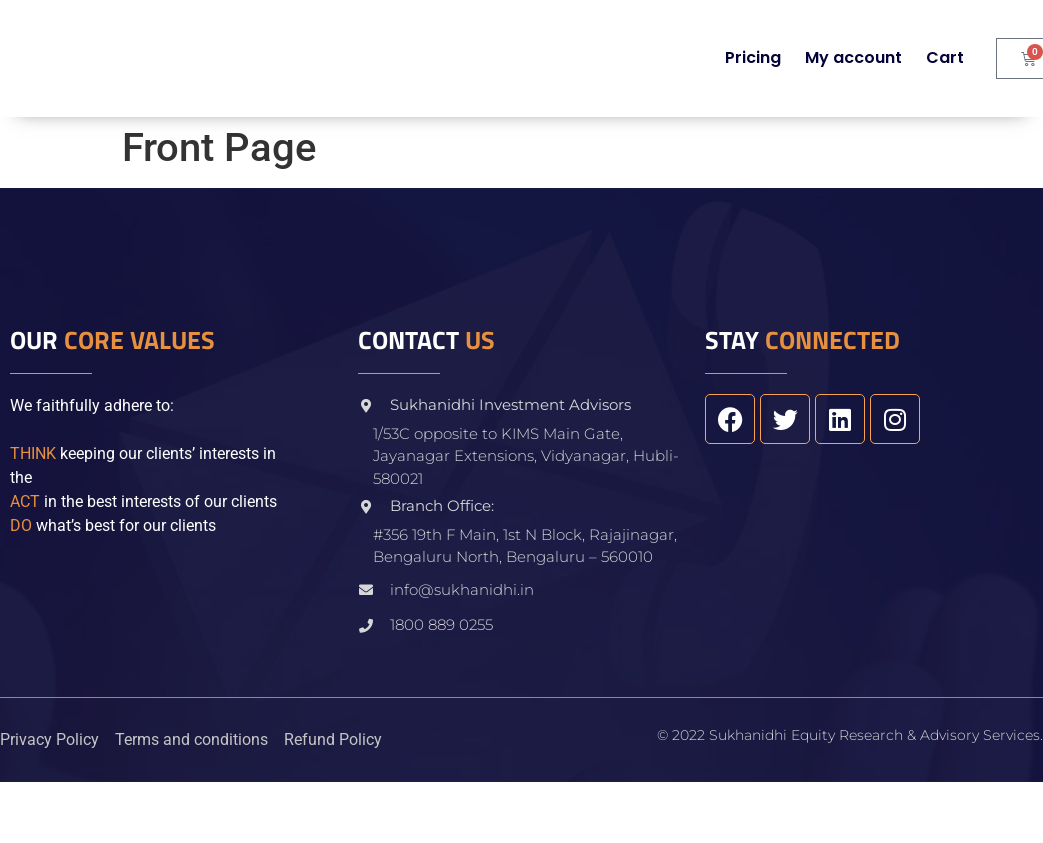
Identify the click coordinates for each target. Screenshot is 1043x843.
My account (853, 57)
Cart (945, 57)
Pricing (753, 57)
